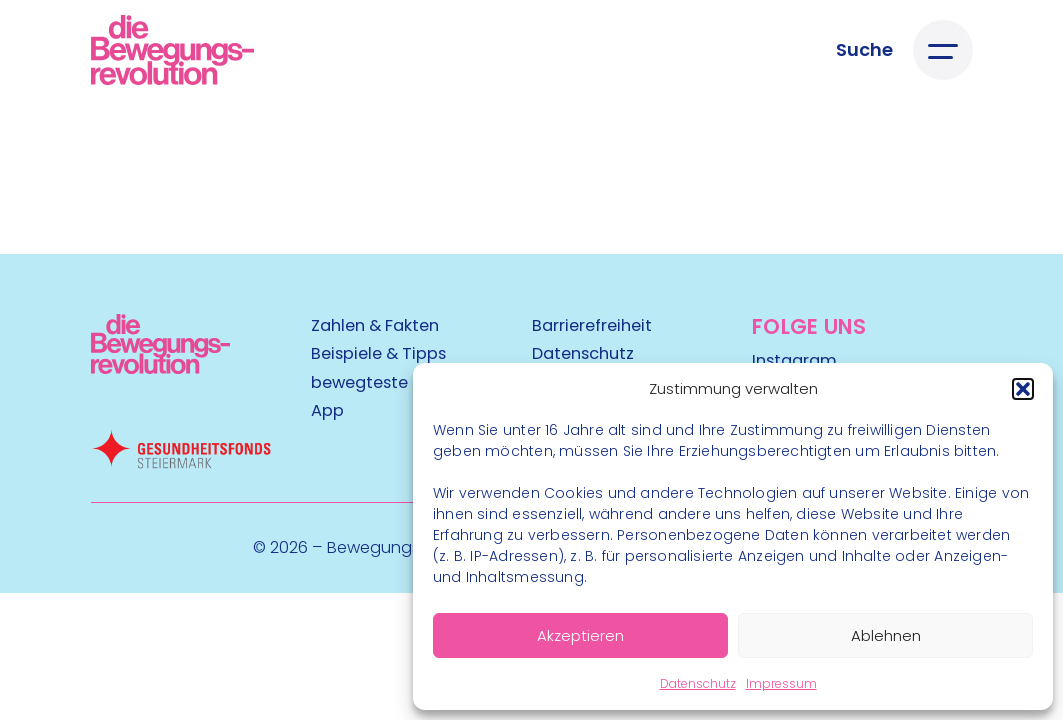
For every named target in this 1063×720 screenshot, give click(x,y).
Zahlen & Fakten (375, 325)
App (327, 410)
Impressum (781, 683)
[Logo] (172, 50)
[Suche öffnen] (864, 49)
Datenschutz (698, 683)
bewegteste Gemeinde (404, 382)
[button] (1023, 389)
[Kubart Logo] (161, 367)
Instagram (794, 360)
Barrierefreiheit (592, 325)
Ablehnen (886, 635)
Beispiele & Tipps (378, 353)
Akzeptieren (580, 635)
